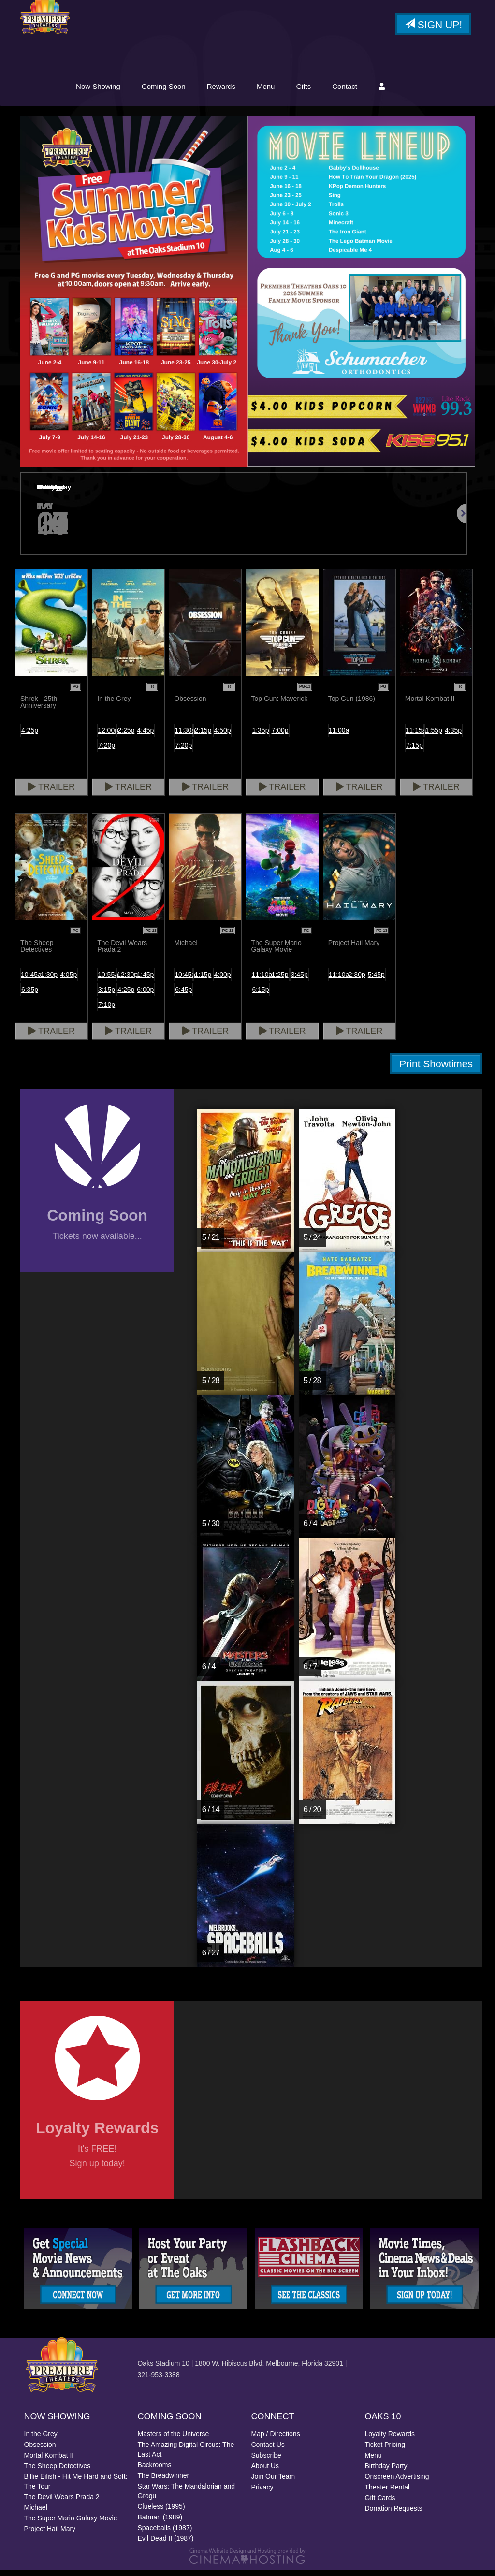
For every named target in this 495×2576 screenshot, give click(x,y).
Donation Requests (393, 2514)
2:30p (357, 980)
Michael (35, 2514)
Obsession (40, 2451)
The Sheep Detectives (57, 2472)
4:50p (222, 736)
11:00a (338, 736)
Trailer (51, 793)
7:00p (280, 736)
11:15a (415, 736)
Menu (342, 91)
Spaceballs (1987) (165, 2534)
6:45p (183, 995)
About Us (265, 2472)
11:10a (260, 980)
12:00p (107, 736)
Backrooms (155, 2471)
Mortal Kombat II (49, 2461)
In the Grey (41, 2440)
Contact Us (268, 2451)
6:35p (29, 995)
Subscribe (266, 2461)
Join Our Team (273, 2483)
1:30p (49, 980)
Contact (420, 91)
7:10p (106, 1010)
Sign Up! (433, 26)
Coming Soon (240, 91)
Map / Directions (275, 2440)
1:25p (280, 980)
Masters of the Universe (173, 2440)
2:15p (202, 736)
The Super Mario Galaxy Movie (70, 2524)
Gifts (379, 91)
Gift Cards (380, 2504)
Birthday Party (386, 2472)
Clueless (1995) (161, 2513)
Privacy (262, 2493)
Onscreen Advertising (397, 2483)
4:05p (68, 980)
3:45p (299, 980)
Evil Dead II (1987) (166, 2544)
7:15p (414, 751)
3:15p (106, 995)
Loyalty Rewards (390, 2440)
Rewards (297, 91)
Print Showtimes (436, 1069)
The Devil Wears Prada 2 (62, 2503)
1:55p (433, 736)
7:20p (106, 751)
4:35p (453, 736)
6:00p (145, 995)
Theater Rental (387, 2493)
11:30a (184, 736)
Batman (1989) (160, 2523)
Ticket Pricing (385, 2451)
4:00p (222, 980)
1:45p (145, 980)
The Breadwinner (163, 2482)
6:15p (260, 995)
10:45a (30, 980)
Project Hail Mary (50, 2535)
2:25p (125, 736)
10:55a (107, 980)
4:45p (145, 736)
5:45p (376, 980)
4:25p (29, 736)
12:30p (126, 980)
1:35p (260, 736)
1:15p (202, 980)
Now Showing (174, 91)
